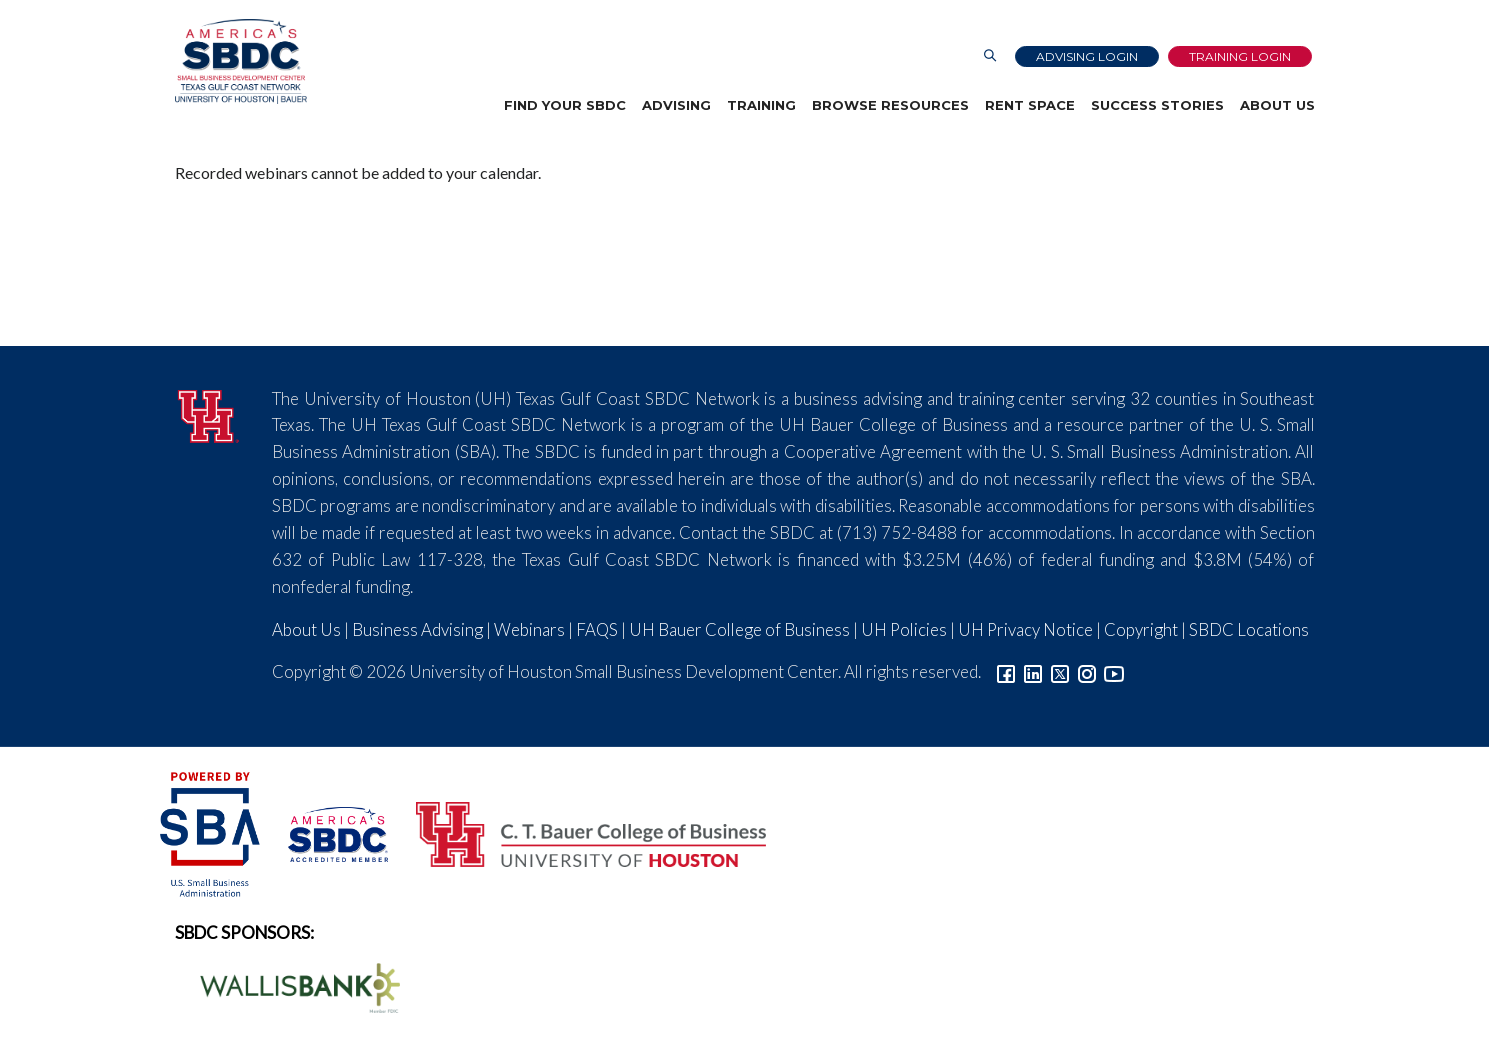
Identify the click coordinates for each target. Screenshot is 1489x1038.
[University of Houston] (209, 413)
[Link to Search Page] (990, 56)
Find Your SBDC (565, 105)
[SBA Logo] (211, 832)
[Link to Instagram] (1087, 671)
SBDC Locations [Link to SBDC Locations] (1249, 629)
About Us (1277, 105)
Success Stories (1157, 105)
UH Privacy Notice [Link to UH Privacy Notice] (1025, 629)
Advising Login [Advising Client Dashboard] (1087, 56)
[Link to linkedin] (1033, 671)
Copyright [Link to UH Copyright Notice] (1141, 629)
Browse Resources (890, 105)
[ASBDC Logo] (327, 832)
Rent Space (1030, 105)
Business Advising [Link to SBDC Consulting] (417, 629)
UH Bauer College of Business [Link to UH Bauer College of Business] (739, 629)
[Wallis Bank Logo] (289, 985)
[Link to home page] (241, 61)
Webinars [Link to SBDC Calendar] (529, 629)
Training (761, 105)
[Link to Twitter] (1060, 671)
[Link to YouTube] (1114, 671)
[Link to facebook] (1006, 671)
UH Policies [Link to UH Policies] (904, 629)
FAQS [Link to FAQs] (597, 629)
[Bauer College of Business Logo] (578, 832)
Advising (676, 105)
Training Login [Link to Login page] (1240, 56)
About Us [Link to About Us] (306, 629)
